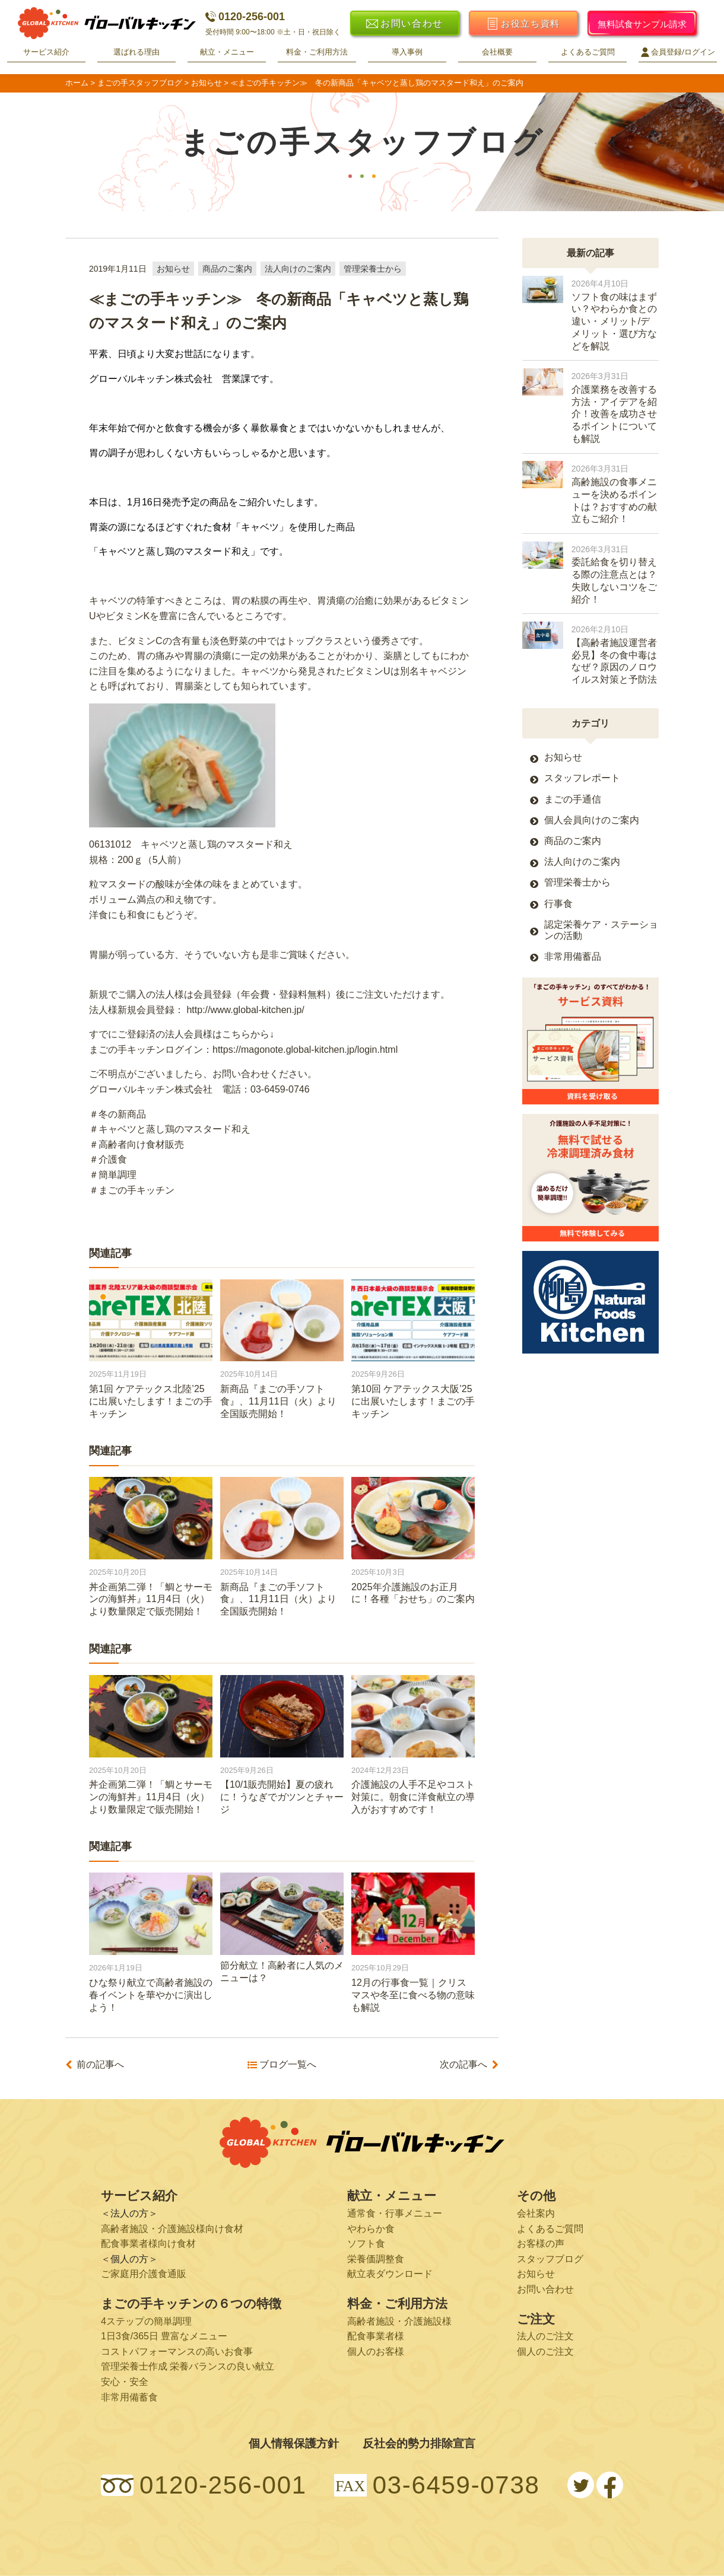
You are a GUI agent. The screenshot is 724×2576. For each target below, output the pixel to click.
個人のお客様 (375, 2351)
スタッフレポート (582, 778)
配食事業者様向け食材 (148, 2244)
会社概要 (497, 51)
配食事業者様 (375, 2336)
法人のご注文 (545, 2336)
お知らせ (173, 268)
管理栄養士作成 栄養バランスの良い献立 (187, 2366)
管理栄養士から (373, 268)
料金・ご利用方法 (317, 51)
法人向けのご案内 (298, 268)
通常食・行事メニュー (394, 2213)
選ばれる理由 (136, 51)
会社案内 (536, 2213)
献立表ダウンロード (390, 2274)
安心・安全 (124, 2382)
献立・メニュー (227, 51)
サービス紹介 (46, 51)
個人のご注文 (545, 2351)
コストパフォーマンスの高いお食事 (177, 2351)
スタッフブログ (550, 2259)
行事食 (558, 904)
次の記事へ (463, 2064)
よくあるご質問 (588, 51)
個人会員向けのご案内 (591, 820)
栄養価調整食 (375, 2259)
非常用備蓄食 (129, 2397)
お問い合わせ (545, 2289)
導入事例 (407, 51)
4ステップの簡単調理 (146, 2321)
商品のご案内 (227, 268)
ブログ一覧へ (287, 2064)
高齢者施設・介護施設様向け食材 (172, 2229)
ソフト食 (366, 2244)
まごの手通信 (572, 799)
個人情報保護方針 (294, 2443)
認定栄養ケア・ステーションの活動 (601, 930)
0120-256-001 (245, 17)
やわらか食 (371, 2229)
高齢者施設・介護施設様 (399, 2321)
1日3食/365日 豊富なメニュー (164, 2336)
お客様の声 (540, 2244)
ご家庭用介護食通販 (143, 2274)
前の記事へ (100, 2064)
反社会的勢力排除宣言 (419, 2443)
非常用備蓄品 (572, 956)
